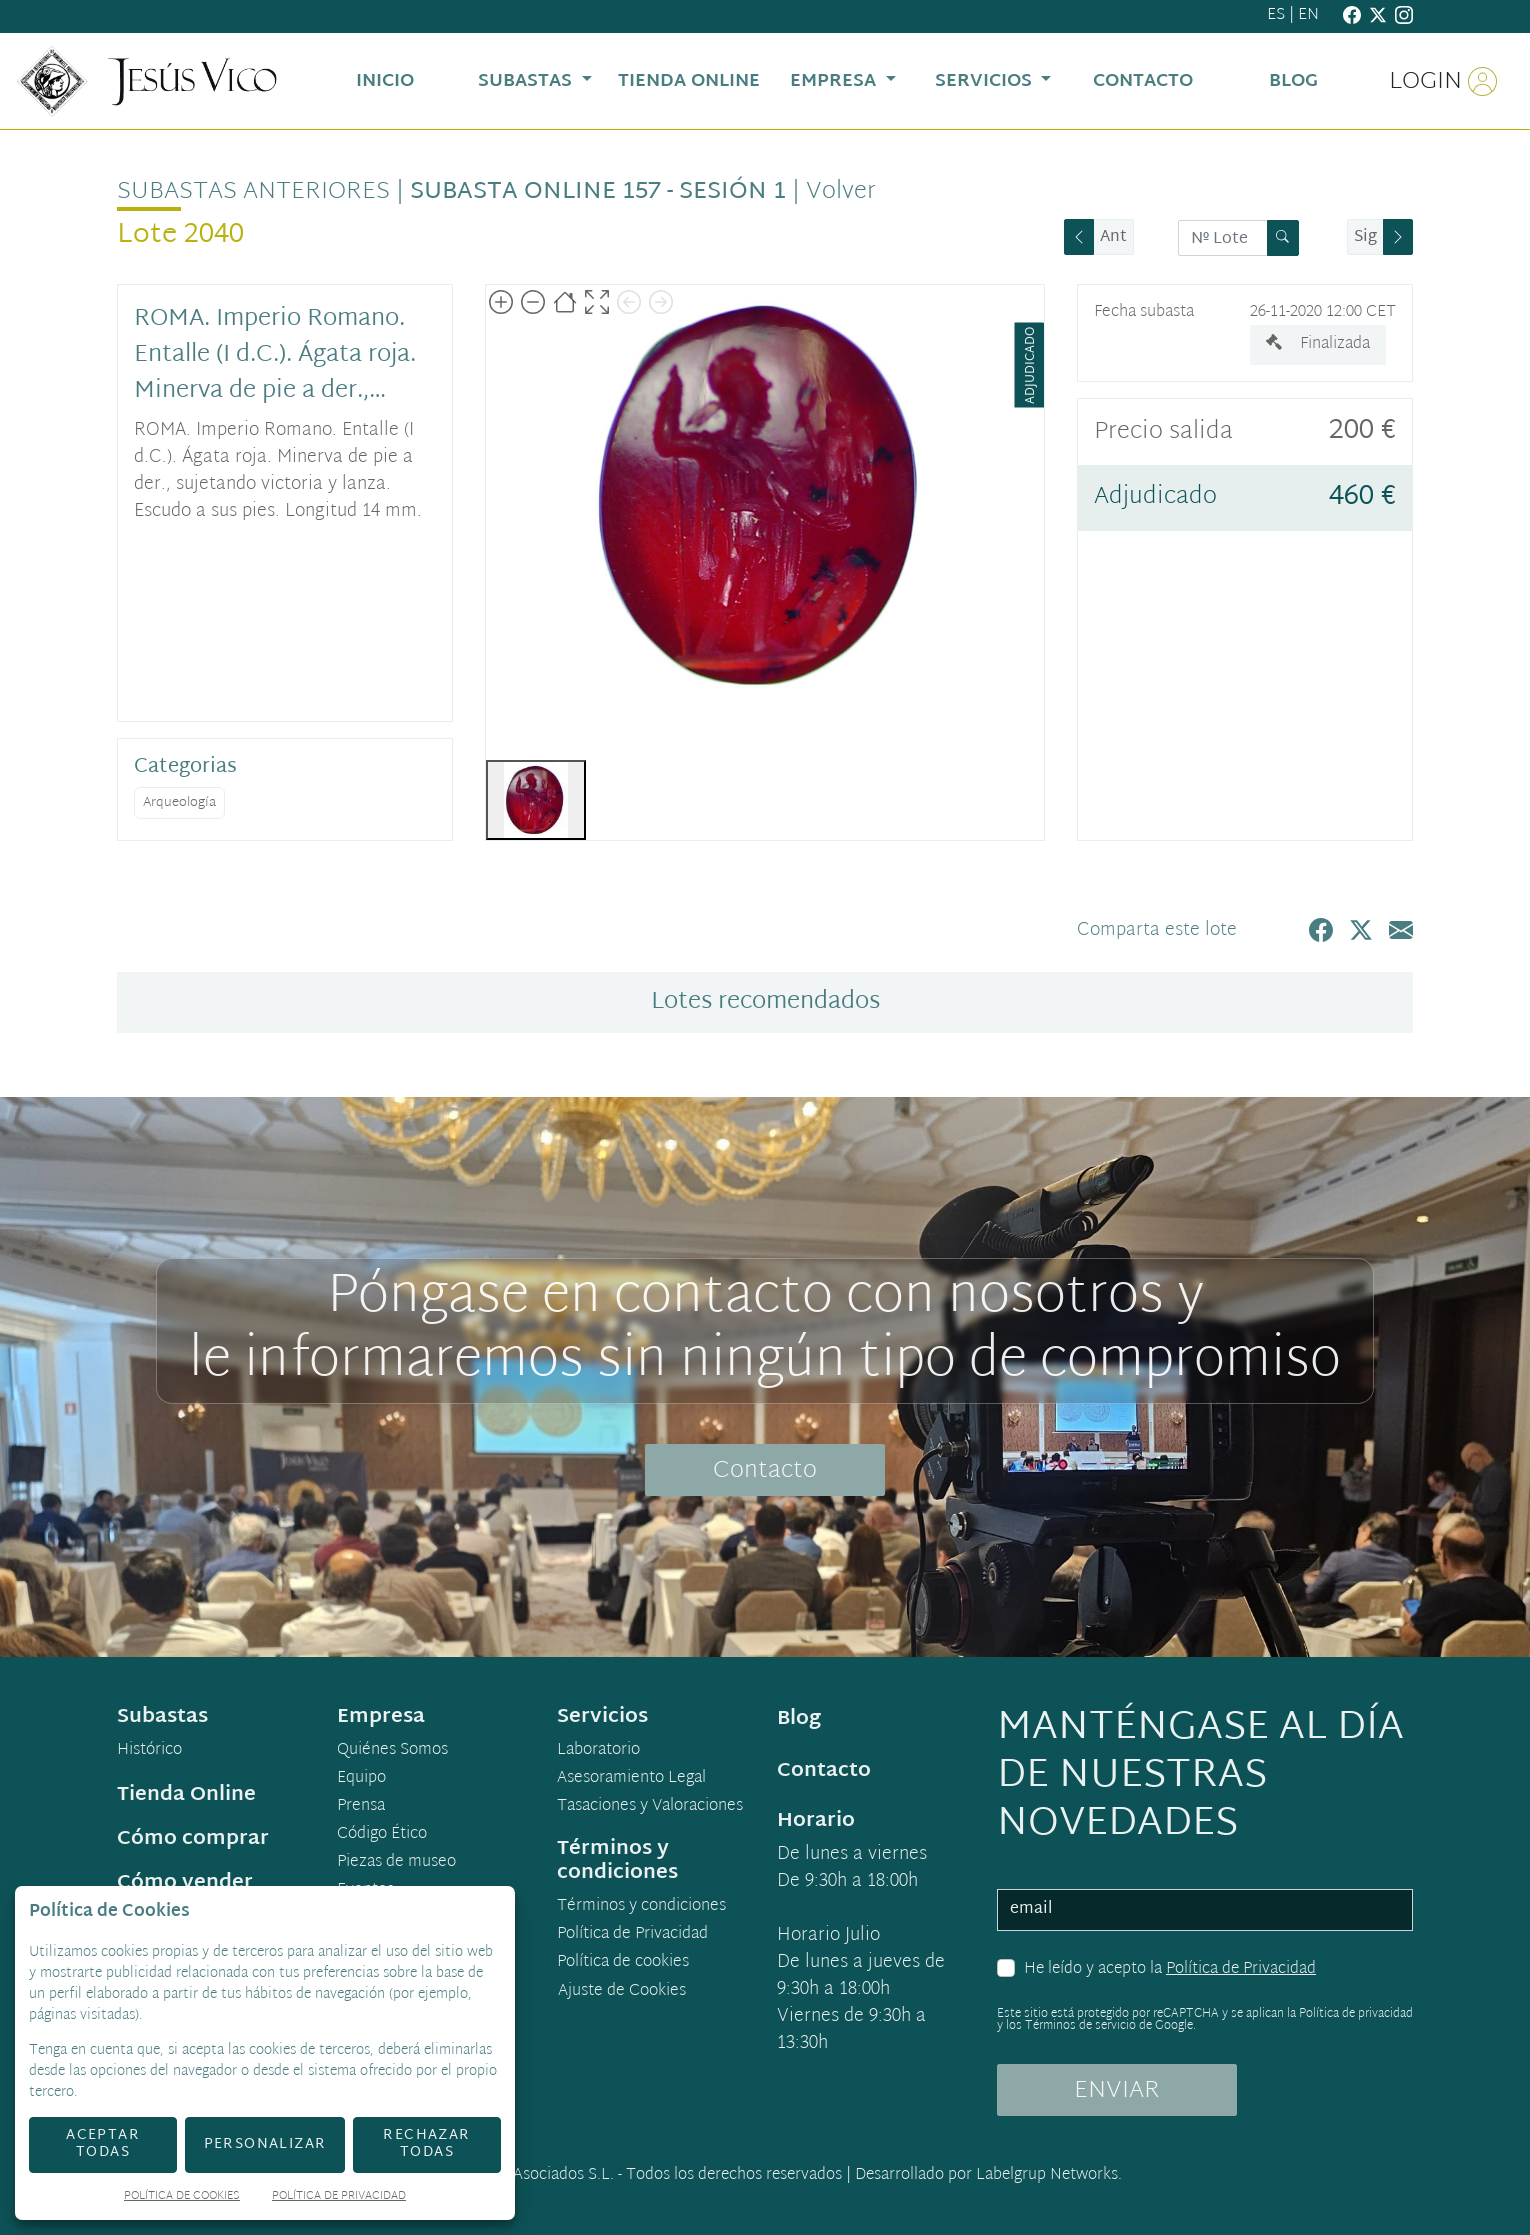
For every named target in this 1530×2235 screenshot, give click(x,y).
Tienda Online (186, 1795)
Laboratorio (598, 1751)
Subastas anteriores (253, 192)
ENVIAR (1117, 2091)
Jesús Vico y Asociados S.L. (520, 2175)
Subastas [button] (527, 81)
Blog (799, 1719)
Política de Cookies (182, 2197)
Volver (841, 192)
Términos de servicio (1080, 2026)
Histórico (149, 1751)
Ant (1113, 237)
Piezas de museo (396, 1863)
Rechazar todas (426, 2144)
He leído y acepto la (1170, 1970)
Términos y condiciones (641, 1907)
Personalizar (265, 2144)
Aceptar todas (103, 2144)
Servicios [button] (986, 81)
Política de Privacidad (1241, 1969)
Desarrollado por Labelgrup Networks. (988, 2175)
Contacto (765, 1471)
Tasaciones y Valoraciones (650, 1807)
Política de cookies (623, 1963)
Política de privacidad (1356, 2014)
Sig (1365, 237)
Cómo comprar (193, 1839)
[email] (1205, 1910)
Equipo (361, 1779)
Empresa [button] (835, 81)
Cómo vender (185, 1883)
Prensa (361, 1807)
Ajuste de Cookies (622, 1991)
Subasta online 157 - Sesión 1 (598, 192)
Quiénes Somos (392, 1751)
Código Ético (382, 1835)
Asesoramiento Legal (631, 1779)
